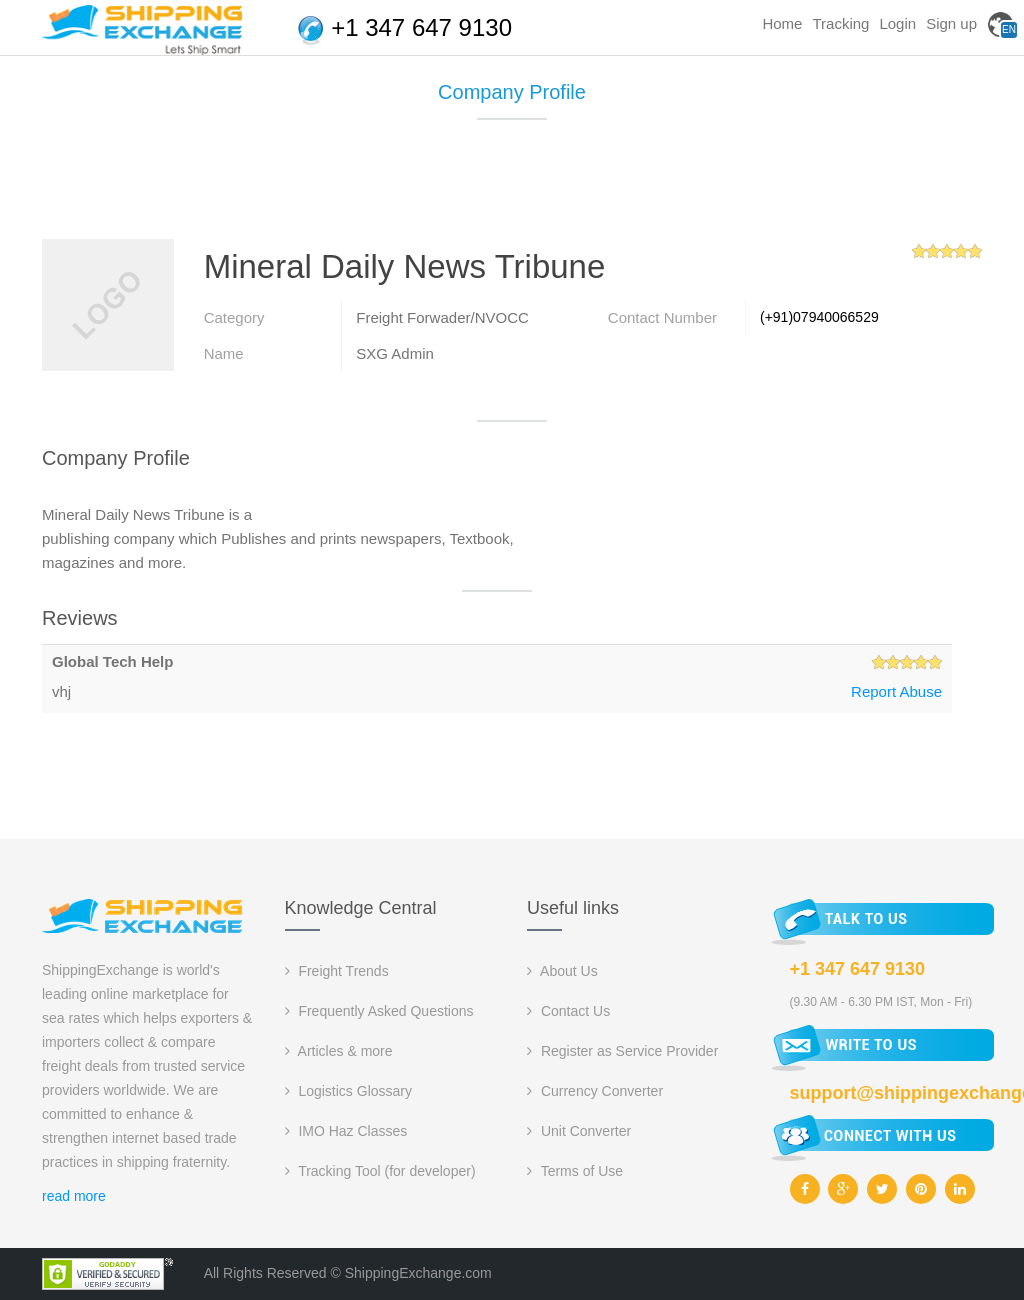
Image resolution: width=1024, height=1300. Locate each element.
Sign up (951, 23)
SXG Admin (395, 353)
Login (897, 23)
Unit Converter (579, 1131)
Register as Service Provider (622, 1051)
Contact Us (568, 1011)
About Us (562, 971)
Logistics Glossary (348, 1091)
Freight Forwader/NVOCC (442, 317)
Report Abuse (896, 691)
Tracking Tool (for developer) (380, 1171)
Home (782, 23)
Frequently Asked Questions (379, 1011)
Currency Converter (595, 1091)
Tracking (840, 23)
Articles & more (339, 1051)
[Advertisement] (512, 187)
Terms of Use (575, 1171)
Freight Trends (337, 971)
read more (74, 1196)
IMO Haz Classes (346, 1131)
